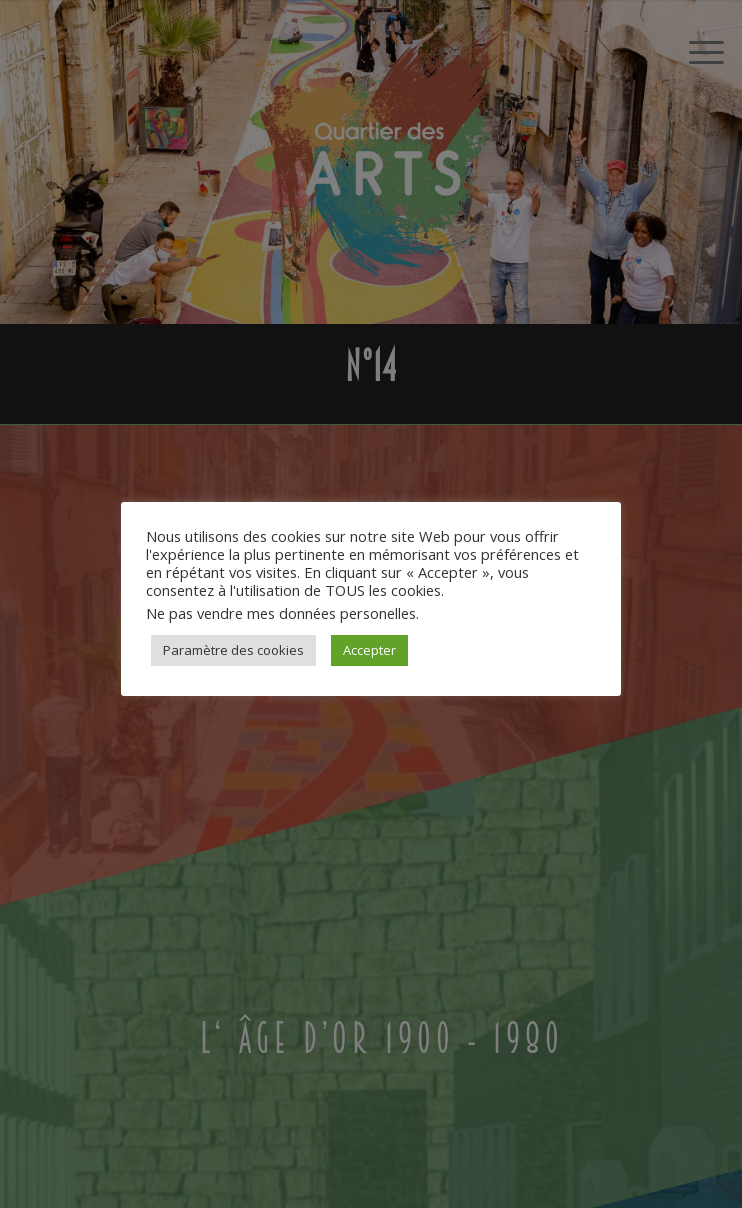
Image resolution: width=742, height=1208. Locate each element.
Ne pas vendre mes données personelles (281, 613)
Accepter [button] (369, 650)
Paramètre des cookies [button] (233, 650)
